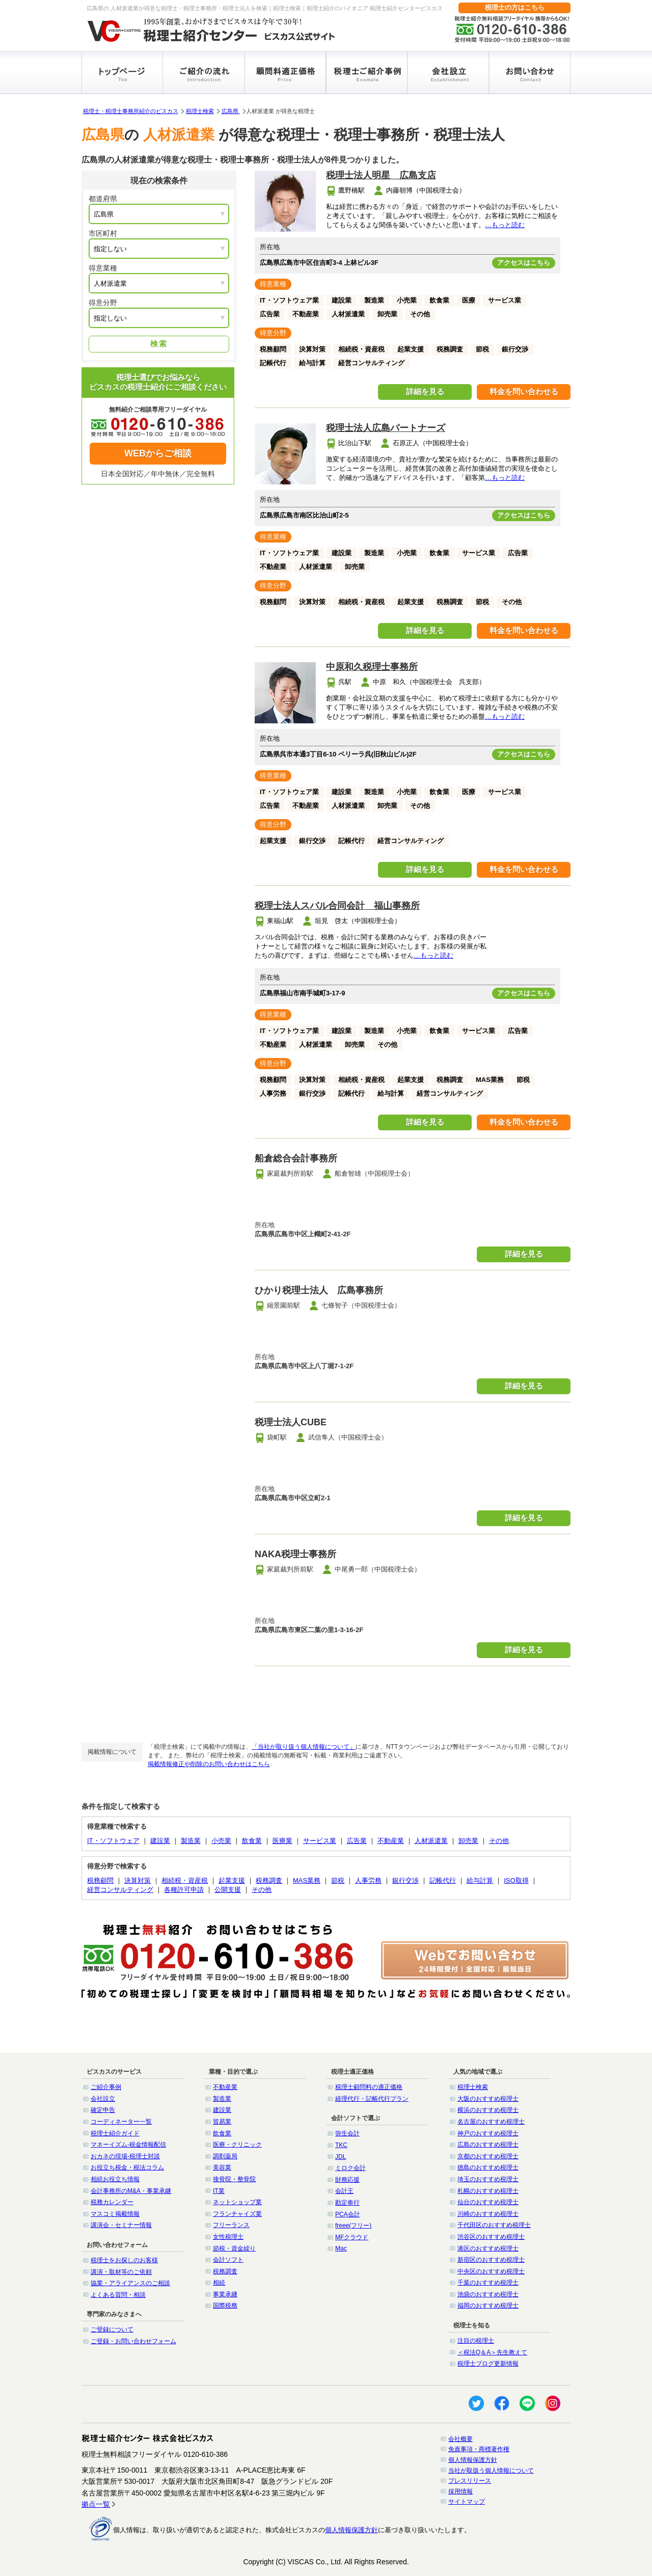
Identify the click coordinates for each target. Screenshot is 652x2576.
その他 (499, 1841)
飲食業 (252, 1841)
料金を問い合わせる (524, 391)
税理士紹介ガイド (115, 2133)
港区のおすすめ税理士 (488, 2248)
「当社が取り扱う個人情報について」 (304, 1746)
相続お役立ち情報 (115, 2179)
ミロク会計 (350, 2168)
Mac (341, 2248)
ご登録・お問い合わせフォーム (133, 2341)
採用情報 (460, 2491)
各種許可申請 (184, 1889)
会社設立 (103, 2098)
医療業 (282, 1841)
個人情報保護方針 (472, 2459)
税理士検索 (200, 111)
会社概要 (460, 2439)
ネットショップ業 (237, 2202)
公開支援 (227, 1889)
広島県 (231, 111)
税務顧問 (100, 1880)
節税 (337, 1880)
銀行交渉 (405, 1880)
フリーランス (231, 2225)
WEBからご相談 (158, 453)
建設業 (160, 1841)
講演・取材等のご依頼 (121, 2271)
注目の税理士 (475, 2340)
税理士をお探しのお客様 (124, 2260)
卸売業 (468, 1841)
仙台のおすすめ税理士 (488, 2202)
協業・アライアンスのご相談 (130, 2283)
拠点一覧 (96, 2504)
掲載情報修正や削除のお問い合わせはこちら (209, 1764)
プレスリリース (469, 2480)
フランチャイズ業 (237, 2213)
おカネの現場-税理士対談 (125, 2156)
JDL (340, 2156)
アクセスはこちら (523, 262)
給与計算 (480, 1880)
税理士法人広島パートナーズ (385, 428)
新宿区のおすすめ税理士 (491, 2259)
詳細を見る (425, 391)
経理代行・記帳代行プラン (372, 2098)
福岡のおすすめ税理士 (488, 2305)
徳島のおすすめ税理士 (488, 2167)
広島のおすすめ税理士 (488, 2144)
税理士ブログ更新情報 (488, 2363)
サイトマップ (466, 2501)
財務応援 (347, 2179)
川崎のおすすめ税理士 (488, 2213)
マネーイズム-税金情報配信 (128, 2144)
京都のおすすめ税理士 (488, 2156)
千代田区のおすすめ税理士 (494, 2225)
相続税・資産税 (184, 1880)
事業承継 (225, 2294)
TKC (341, 2145)
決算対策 (137, 1880)
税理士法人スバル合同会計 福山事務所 (337, 906)
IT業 (219, 2190)
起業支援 (232, 1880)
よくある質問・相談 (118, 2294)
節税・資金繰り (234, 2248)
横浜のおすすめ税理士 (488, 2109)
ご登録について (112, 2329)
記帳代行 (442, 1880)
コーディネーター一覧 (121, 2121)
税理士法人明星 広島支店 (381, 175)
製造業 (191, 1841)
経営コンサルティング (120, 1889)
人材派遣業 (431, 1841)
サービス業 (319, 1841)
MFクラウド (351, 2237)
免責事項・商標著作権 (478, 2449)
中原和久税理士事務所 (372, 667)
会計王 (344, 2190)
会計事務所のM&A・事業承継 (131, 2190)
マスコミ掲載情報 (115, 2213)
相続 (219, 2282)
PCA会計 (347, 2214)
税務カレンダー (112, 2202)
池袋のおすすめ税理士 (488, 2294)
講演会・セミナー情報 (121, 2225)
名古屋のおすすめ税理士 (491, 2121)
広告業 (357, 1841)
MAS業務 (306, 1880)
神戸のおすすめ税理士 (488, 2133)
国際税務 (225, 2305)
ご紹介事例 (106, 2087)
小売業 (221, 1841)
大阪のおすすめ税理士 (488, 2098)
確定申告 (103, 2109)
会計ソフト (228, 2259)
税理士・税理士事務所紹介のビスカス (130, 111)
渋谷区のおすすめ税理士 (491, 2236)
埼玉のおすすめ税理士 (488, 2179)
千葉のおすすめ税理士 (488, 2282)
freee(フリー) (353, 2225)
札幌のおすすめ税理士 (488, 2190)
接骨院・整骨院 (234, 2179)
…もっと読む (505, 225)
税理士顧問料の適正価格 (368, 2087)
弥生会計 (347, 2133)
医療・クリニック (237, 2144)
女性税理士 (228, 2236)
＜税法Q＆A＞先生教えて (492, 2352)
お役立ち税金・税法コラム (127, 2167)
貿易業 (222, 2121)
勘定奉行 (347, 2202)
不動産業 (390, 1841)
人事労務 (368, 1880)
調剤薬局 (225, 2156)
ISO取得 (516, 1880)
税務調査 (269, 1880)
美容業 (222, 2167)
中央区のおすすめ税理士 (491, 2271)
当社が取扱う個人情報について (491, 2470)
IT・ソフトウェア (113, 1841)
